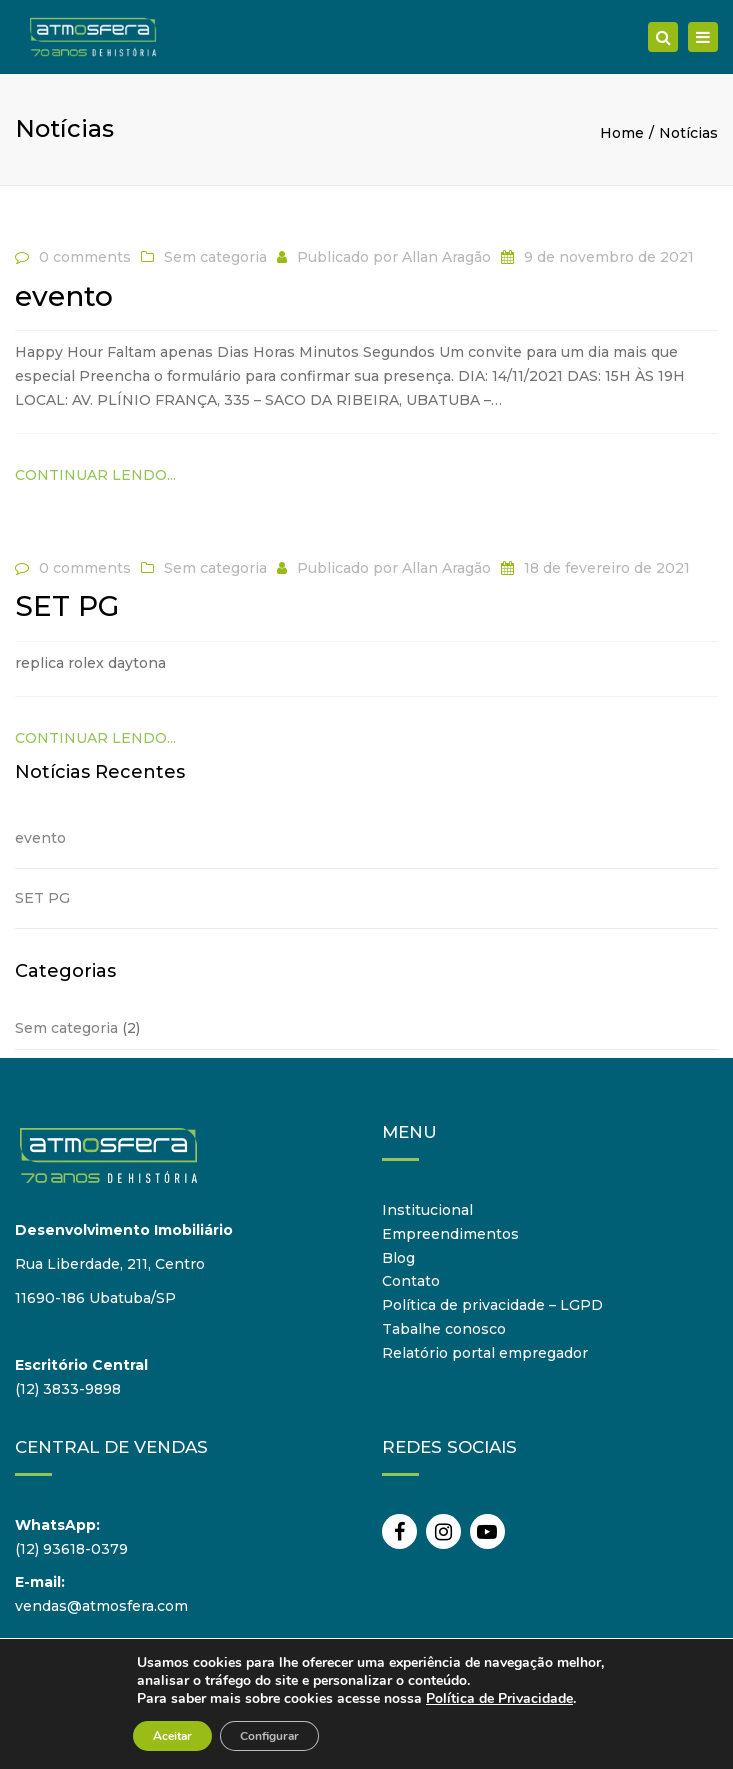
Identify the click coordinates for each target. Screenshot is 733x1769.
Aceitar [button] (172, 1736)
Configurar (269, 1736)
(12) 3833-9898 (68, 1389)
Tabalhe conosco (444, 1329)
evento (40, 838)
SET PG (42, 898)
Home (622, 133)
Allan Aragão (446, 257)
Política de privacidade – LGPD (492, 1305)
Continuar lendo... (95, 475)
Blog (398, 1258)
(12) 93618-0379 (71, 1549)
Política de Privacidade (499, 1698)
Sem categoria (215, 257)
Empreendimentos (450, 1234)
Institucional (427, 1210)
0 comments (85, 257)
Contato (411, 1281)
